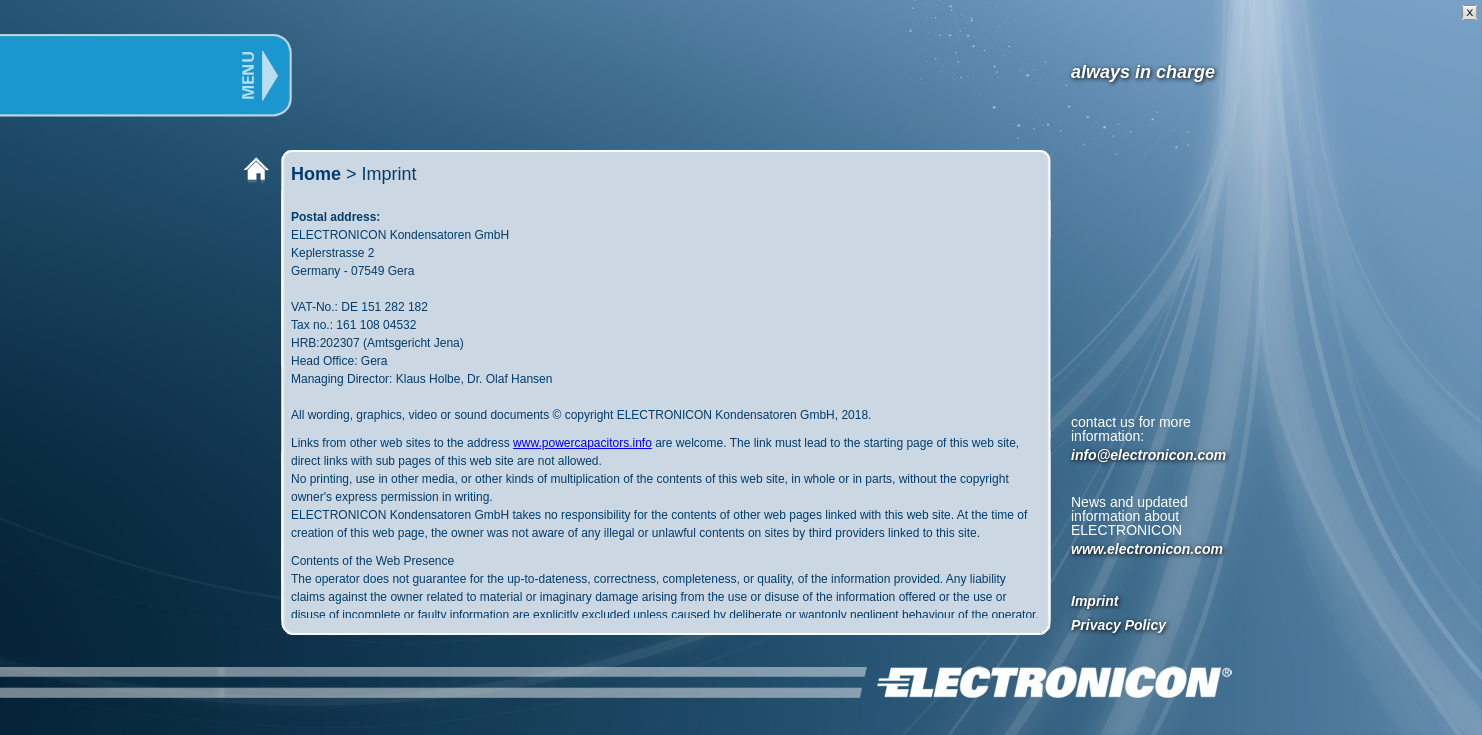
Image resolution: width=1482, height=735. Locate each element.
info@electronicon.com (1148, 455)
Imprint (1094, 601)
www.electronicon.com (1147, 549)
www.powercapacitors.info (582, 443)
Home (316, 174)
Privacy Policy (1118, 625)
